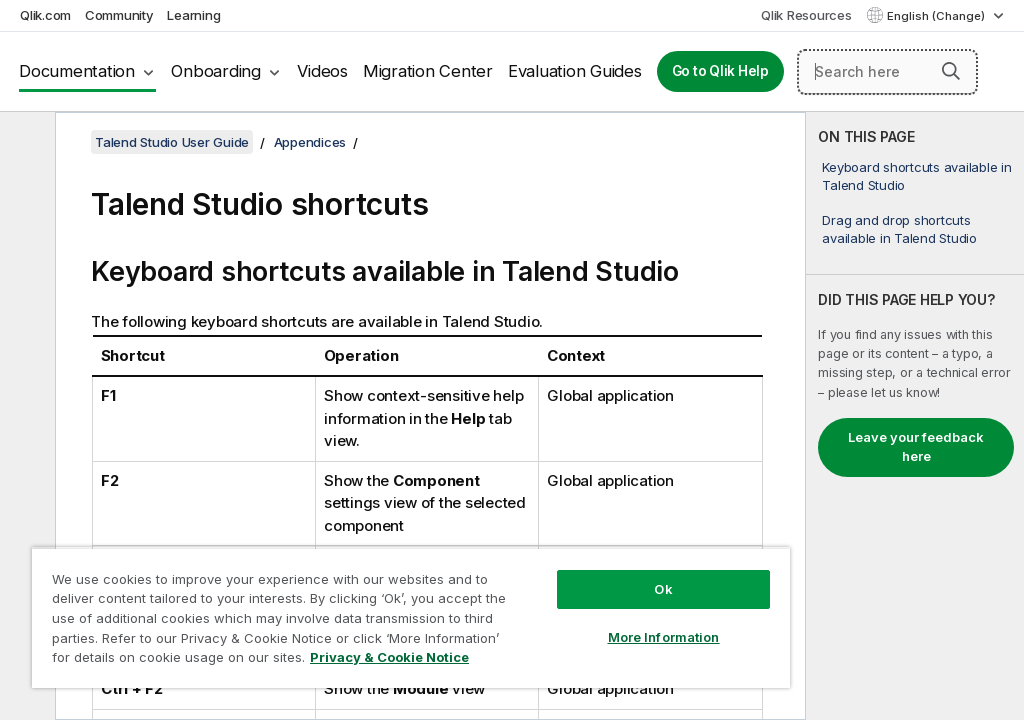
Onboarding (216, 71)
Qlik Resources (806, 15)
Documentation (77, 71)
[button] (951, 71)
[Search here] (887, 72)
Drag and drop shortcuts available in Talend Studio (899, 229)
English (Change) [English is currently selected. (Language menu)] (937, 16)
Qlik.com (45, 15)
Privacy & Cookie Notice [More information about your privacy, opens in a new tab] (389, 657)
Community (119, 15)
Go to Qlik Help (720, 71)
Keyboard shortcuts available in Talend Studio (916, 176)
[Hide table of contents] (25, 143)
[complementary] (915, 416)
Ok (663, 589)
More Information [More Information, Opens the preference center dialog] (664, 637)
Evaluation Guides (575, 71)
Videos (322, 71)
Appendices (310, 142)
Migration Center (428, 71)
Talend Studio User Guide (172, 142)
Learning (193, 15)
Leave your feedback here (916, 447)
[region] (411, 617)
